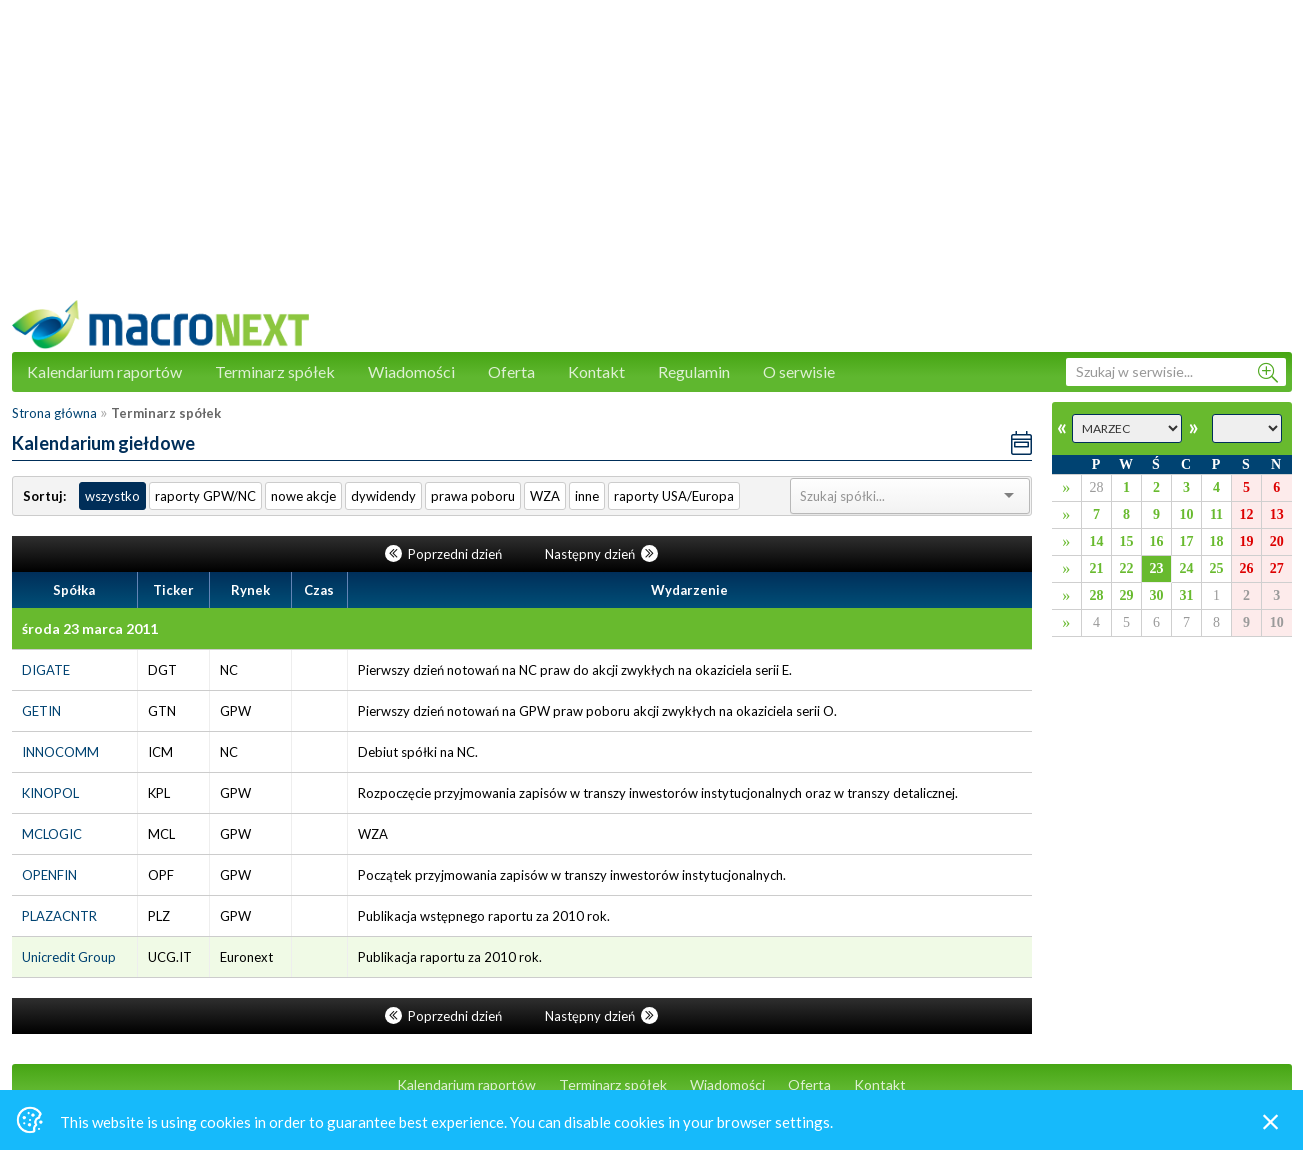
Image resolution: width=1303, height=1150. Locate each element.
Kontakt (596, 371)
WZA (545, 496)
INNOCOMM (60, 752)
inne (587, 496)
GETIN (41, 711)
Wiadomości (411, 371)
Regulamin (694, 371)
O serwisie (799, 371)
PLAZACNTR (59, 916)
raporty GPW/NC (205, 496)
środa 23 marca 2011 (90, 628)
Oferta (511, 371)
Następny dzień (601, 554)
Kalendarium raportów (104, 371)
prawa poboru (473, 496)
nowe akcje (303, 496)
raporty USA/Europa (674, 496)
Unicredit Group (69, 957)
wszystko (112, 496)
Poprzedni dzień (445, 554)
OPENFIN (49, 875)
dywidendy (383, 496)
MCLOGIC (52, 834)
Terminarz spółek (275, 371)
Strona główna (54, 413)
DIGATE (46, 670)
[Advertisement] (652, 160)
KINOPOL (50, 793)
